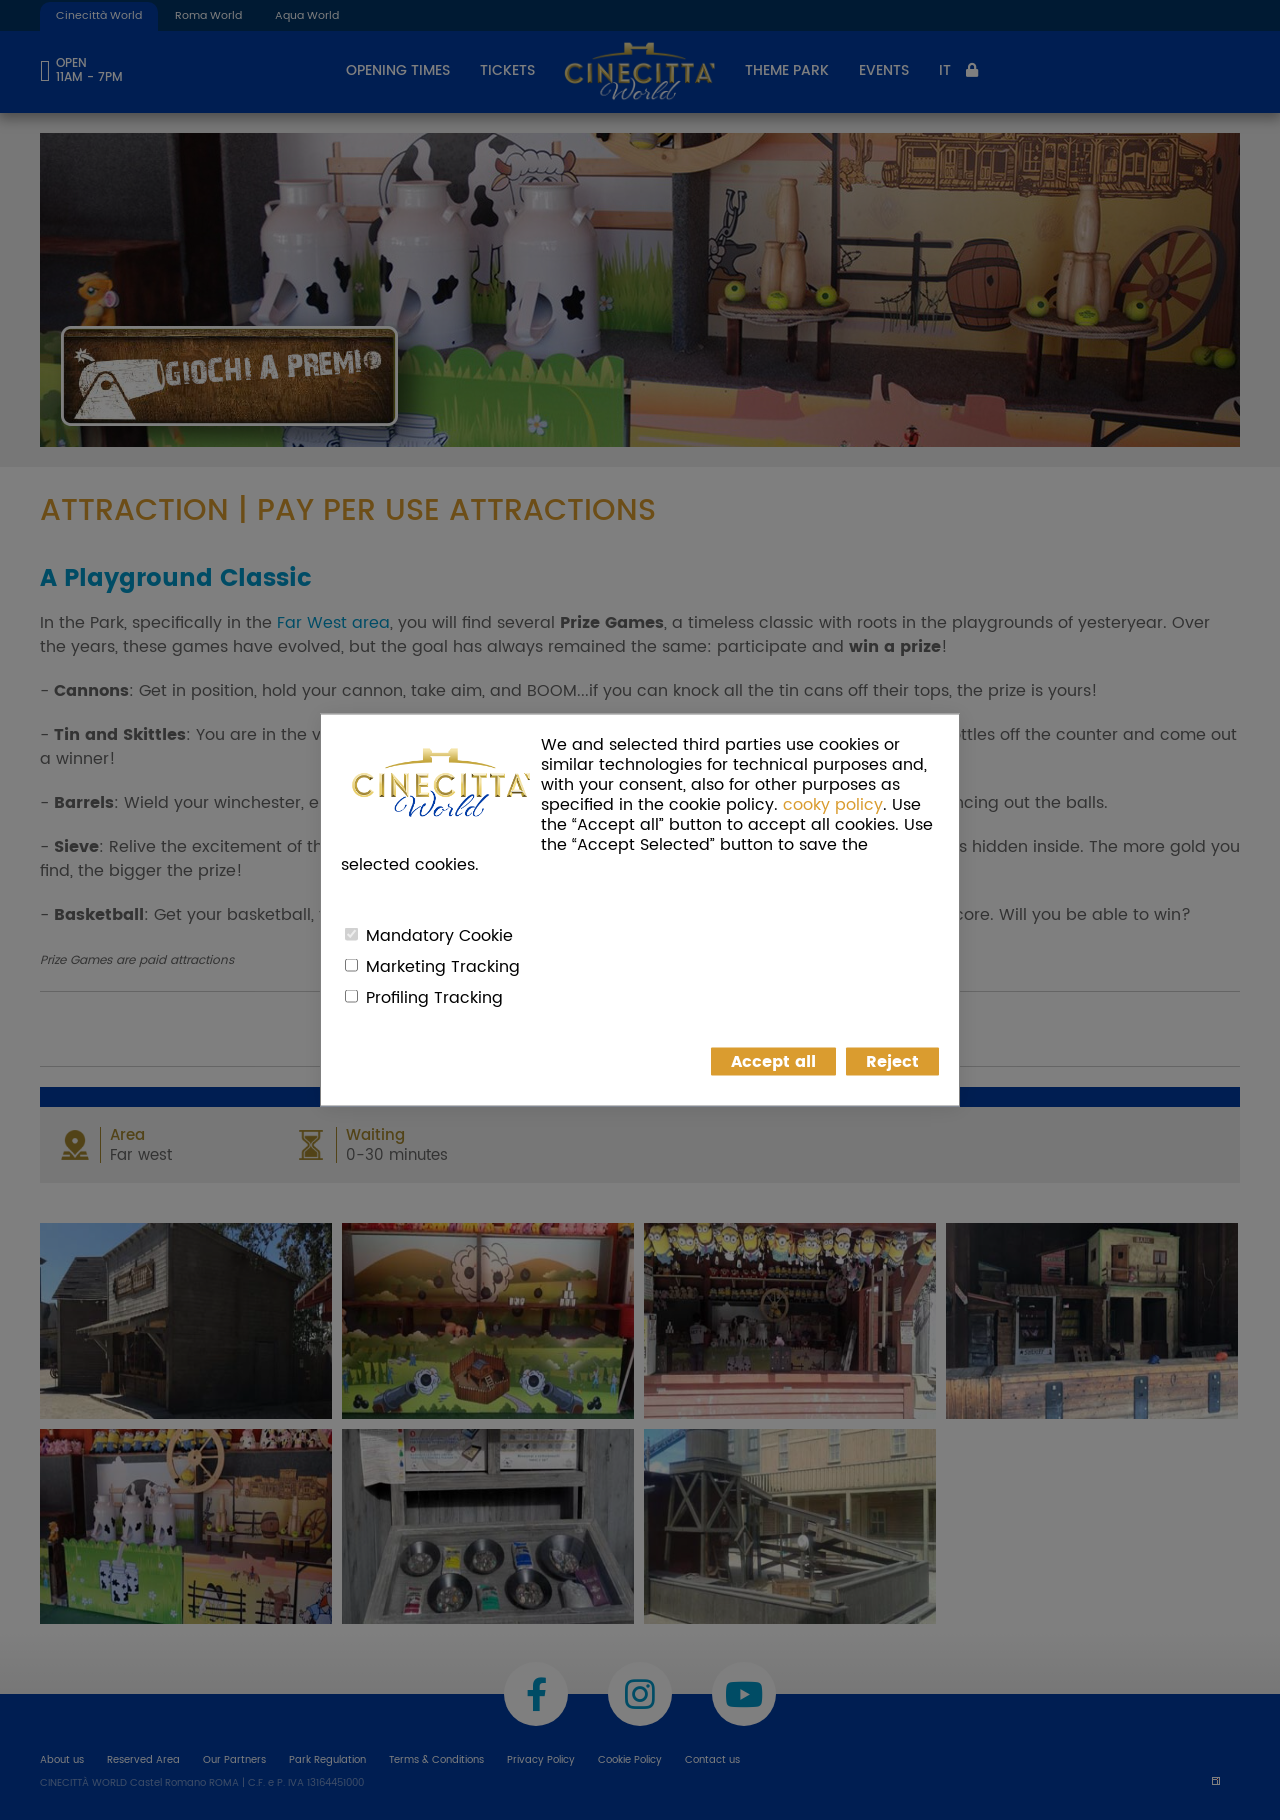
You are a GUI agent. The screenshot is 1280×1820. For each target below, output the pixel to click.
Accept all (773, 1062)
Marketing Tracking (443, 967)
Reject (892, 1062)
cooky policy (833, 805)
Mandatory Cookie (439, 936)
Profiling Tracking (434, 998)
